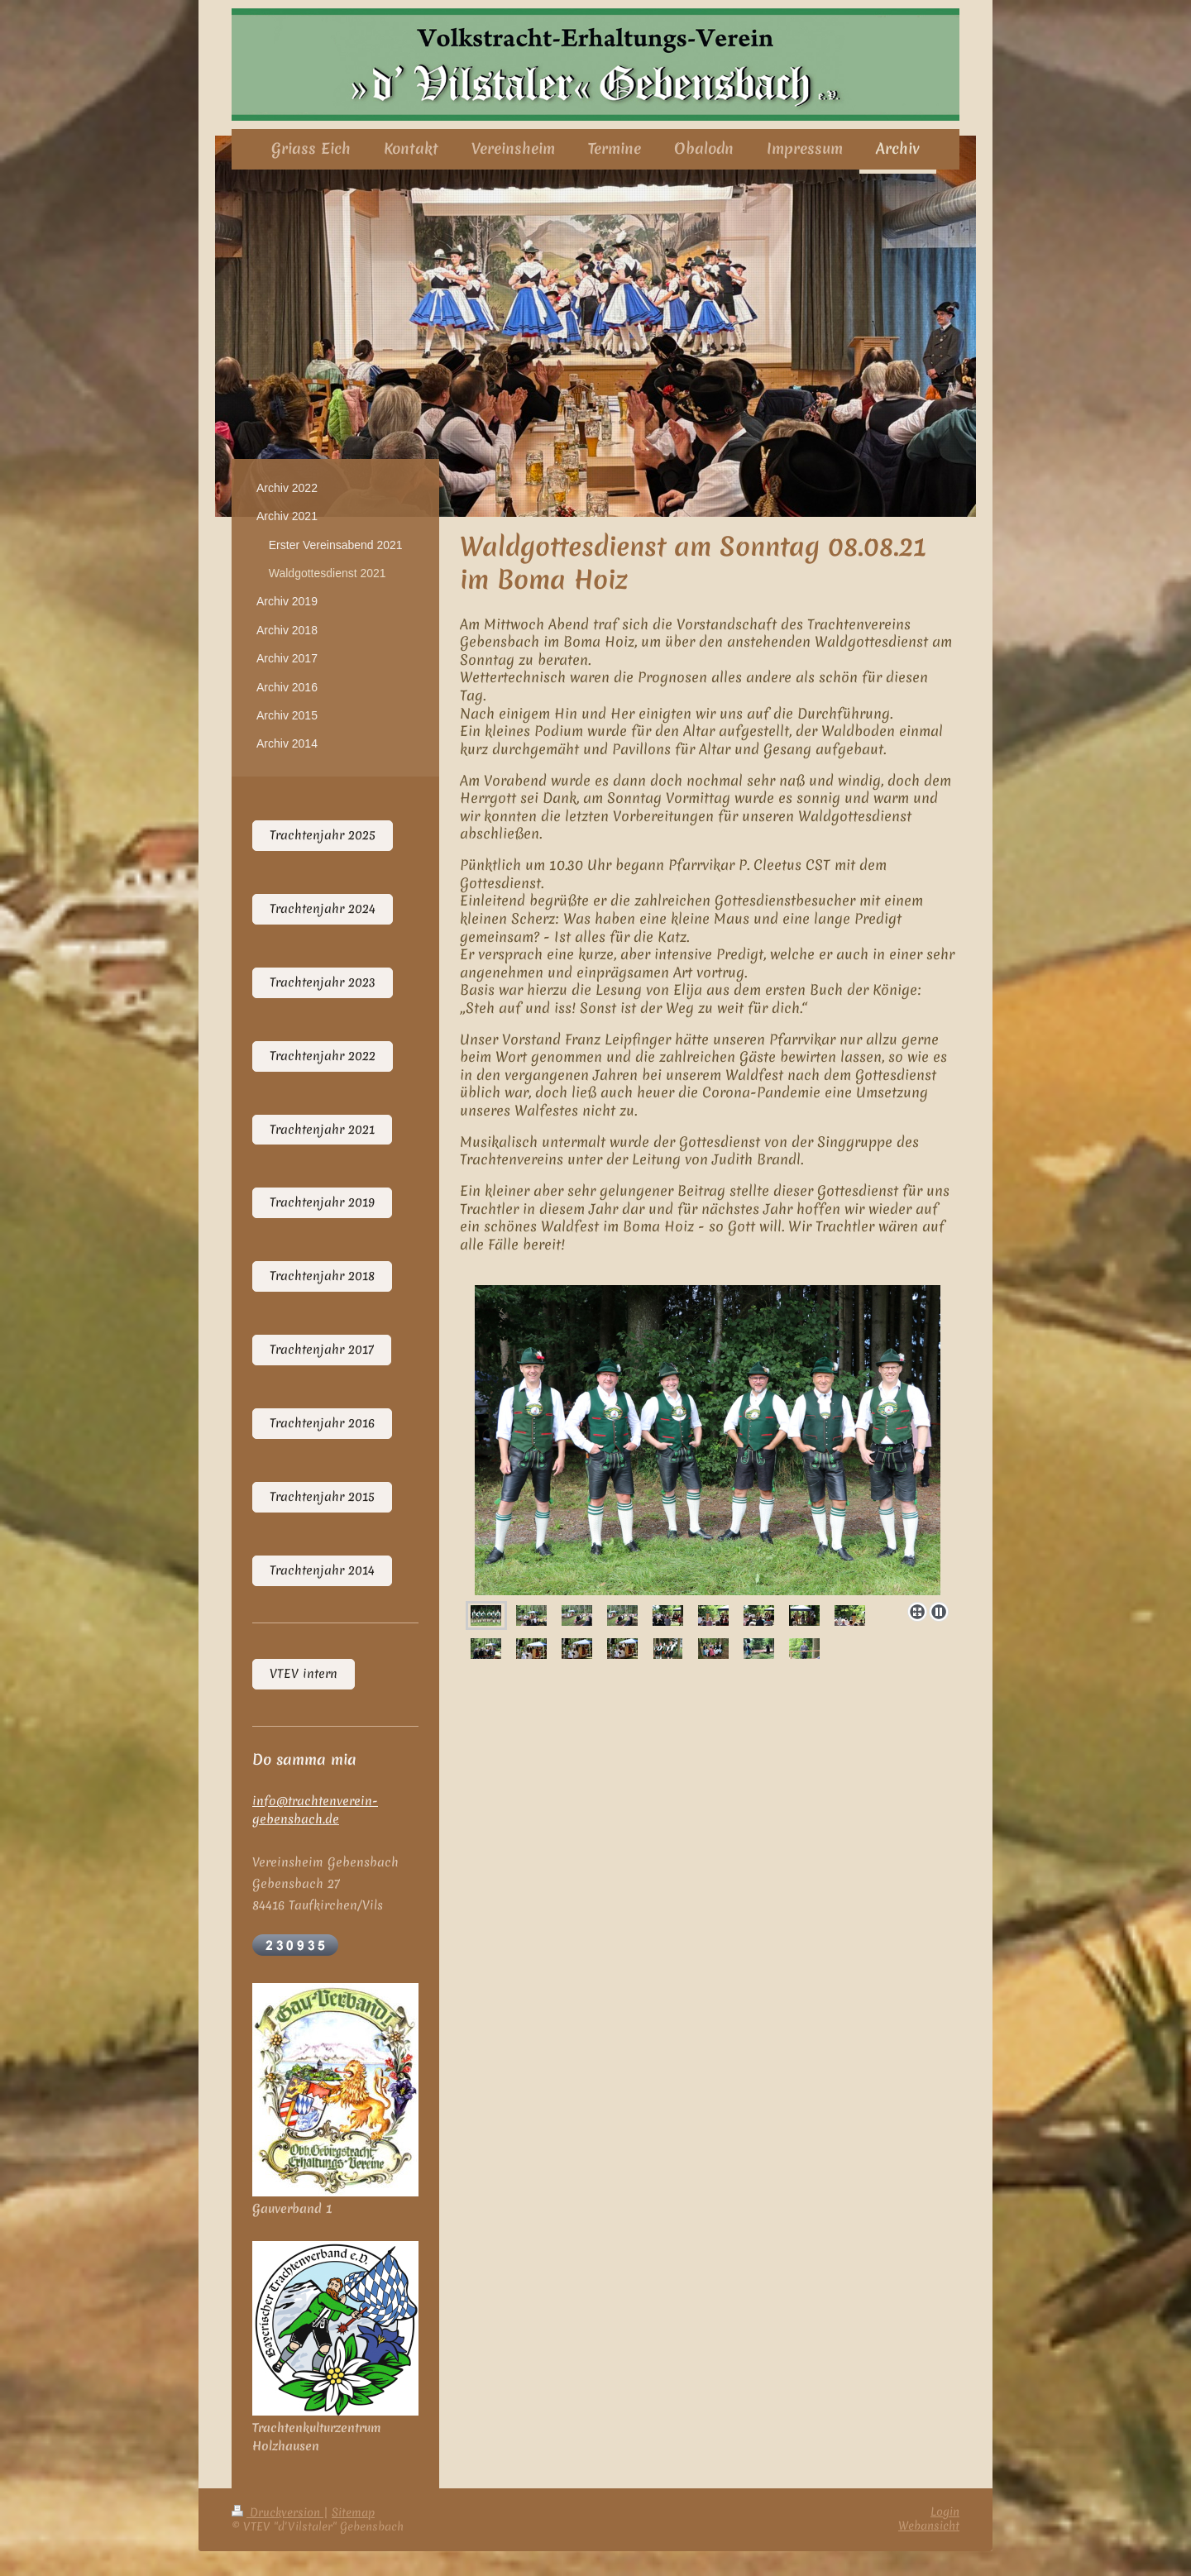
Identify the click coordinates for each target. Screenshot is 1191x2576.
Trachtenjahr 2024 (322, 909)
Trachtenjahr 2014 (322, 1570)
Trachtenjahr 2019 (322, 1202)
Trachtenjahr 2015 (322, 1497)
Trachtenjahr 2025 (322, 835)
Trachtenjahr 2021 (322, 1129)
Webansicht (928, 2525)
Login (944, 2511)
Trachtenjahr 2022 (322, 1056)
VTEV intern (303, 1674)
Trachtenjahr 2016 (322, 1423)
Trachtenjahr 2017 (322, 1349)
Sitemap (353, 2512)
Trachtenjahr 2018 (322, 1276)
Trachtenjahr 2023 (322, 982)
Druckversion (277, 2512)
